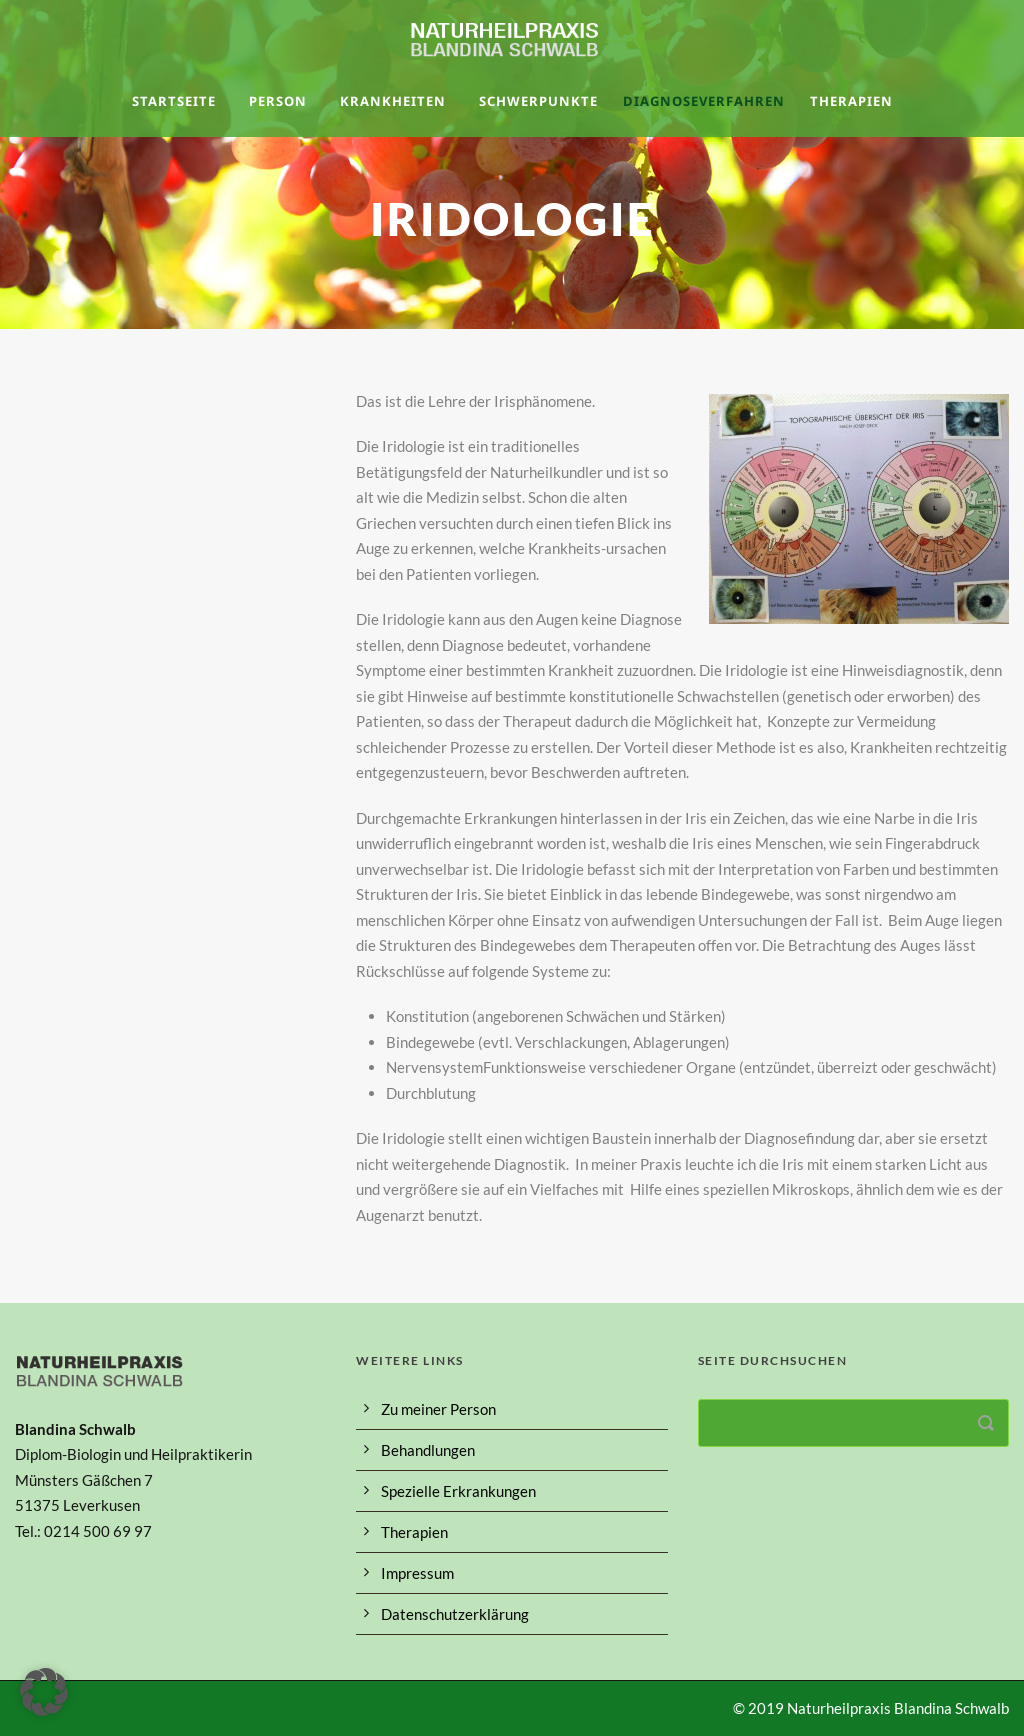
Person (278, 101)
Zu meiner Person (438, 1409)
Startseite (174, 101)
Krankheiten (393, 101)
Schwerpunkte (538, 101)
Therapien (851, 101)
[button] (44, 1692)
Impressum (417, 1573)
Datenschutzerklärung (455, 1614)
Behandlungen (428, 1450)
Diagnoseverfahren (704, 101)
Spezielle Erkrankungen (458, 1491)
